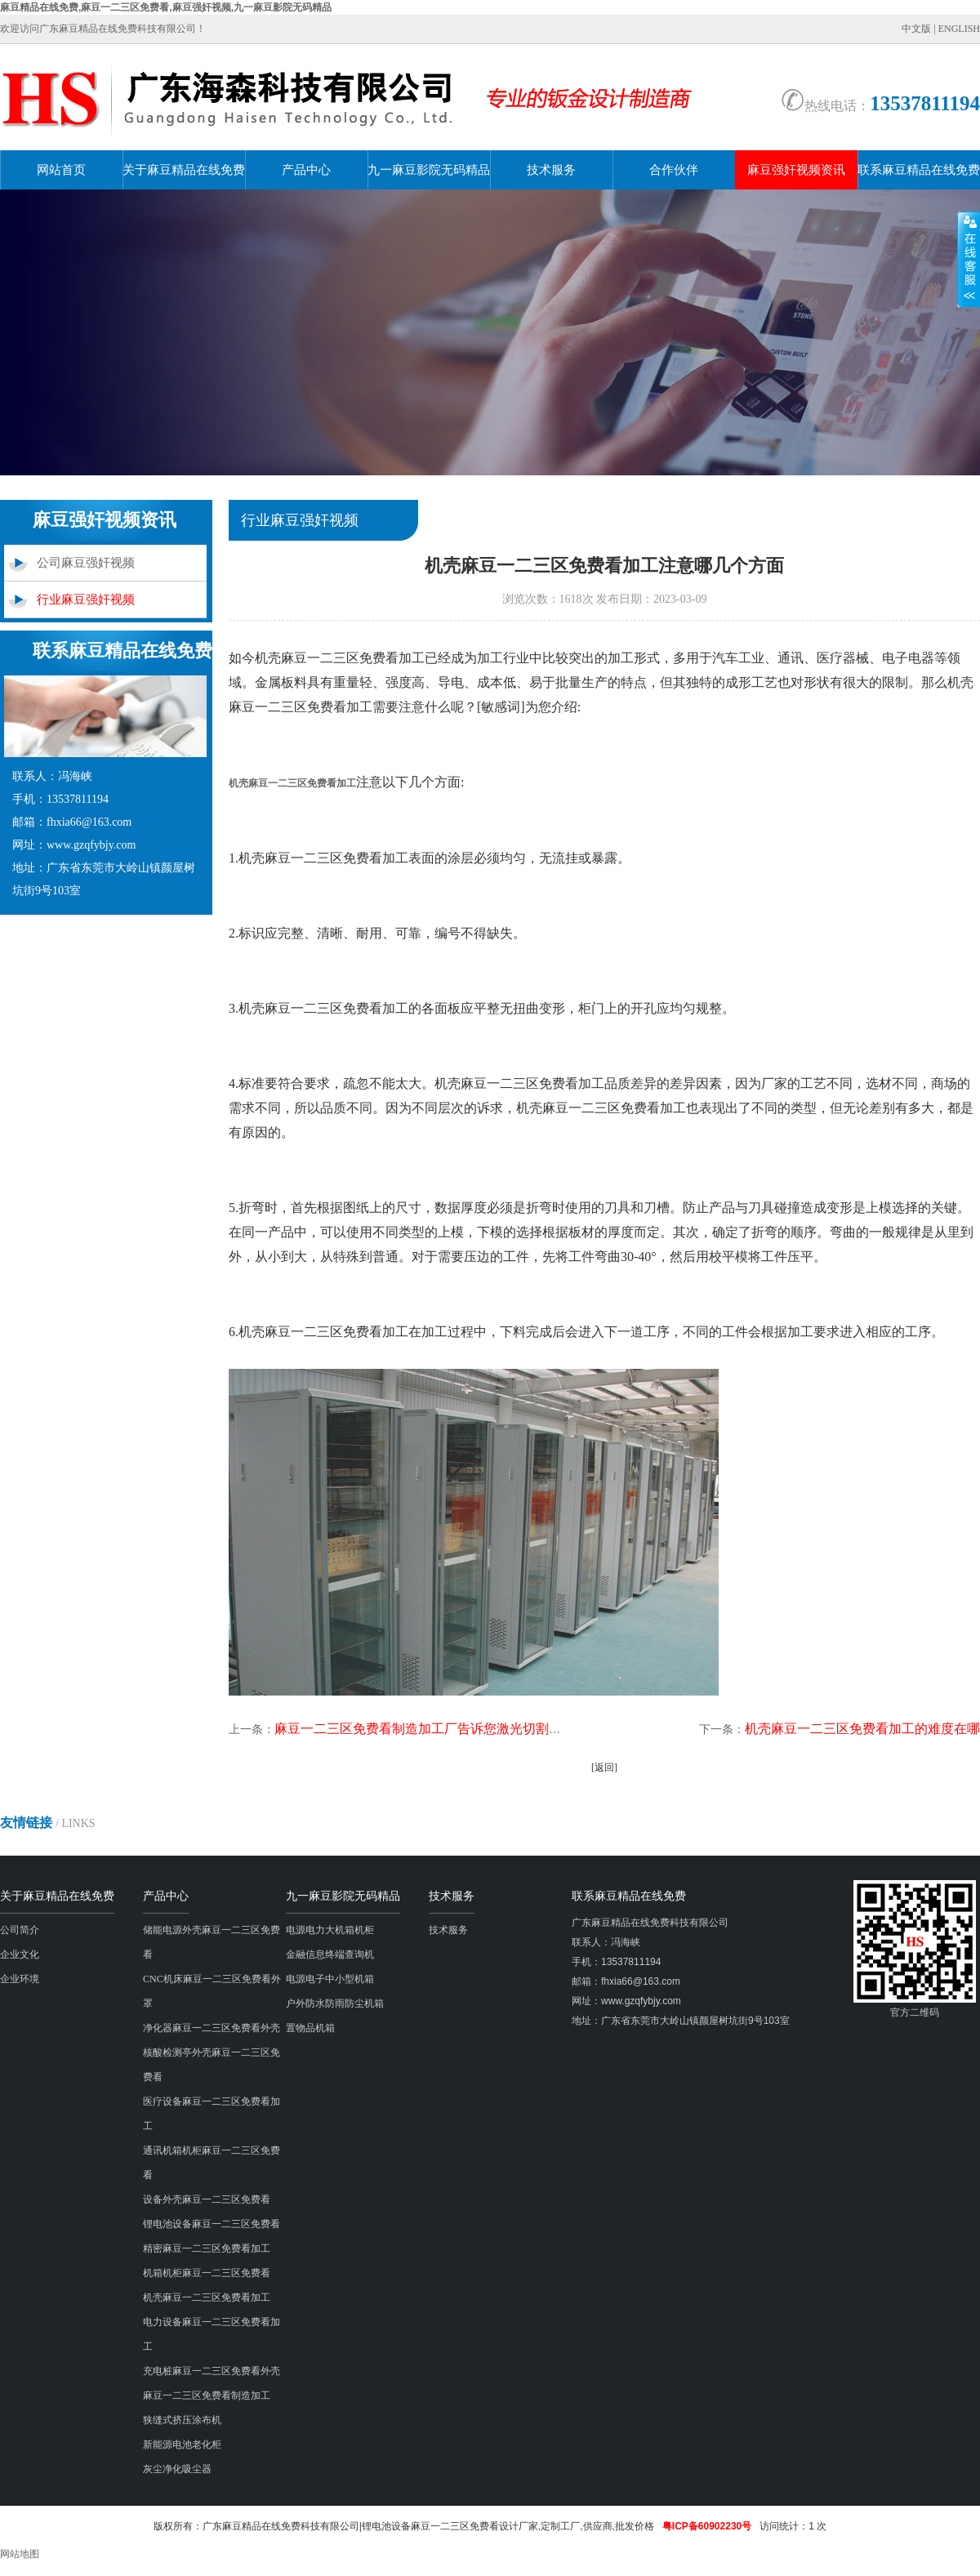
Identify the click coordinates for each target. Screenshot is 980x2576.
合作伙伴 (673, 169)
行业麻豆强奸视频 (86, 599)
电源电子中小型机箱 (330, 1979)
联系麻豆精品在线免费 (919, 169)
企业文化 (19, 1954)
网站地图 (19, 2554)
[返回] (604, 1767)
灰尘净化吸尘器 (177, 2469)
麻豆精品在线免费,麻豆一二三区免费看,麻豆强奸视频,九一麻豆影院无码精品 (166, 7)
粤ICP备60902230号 (706, 2526)
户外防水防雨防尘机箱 (335, 2003)
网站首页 (61, 169)
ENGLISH (959, 28)
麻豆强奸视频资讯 (796, 169)
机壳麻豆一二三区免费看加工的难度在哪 (862, 1729)
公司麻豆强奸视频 (86, 562)
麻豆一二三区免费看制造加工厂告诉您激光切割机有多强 (437, 1729)
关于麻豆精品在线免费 (183, 169)
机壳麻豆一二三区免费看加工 (206, 2297)
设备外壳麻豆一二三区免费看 (206, 2199)
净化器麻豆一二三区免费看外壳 (211, 2028)
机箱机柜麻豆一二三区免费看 (206, 2273)
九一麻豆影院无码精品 (429, 169)
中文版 (916, 28)
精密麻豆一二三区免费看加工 (206, 2248)
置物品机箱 (310, 2028)
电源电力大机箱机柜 (330, 1930)
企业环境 (19, 1979)
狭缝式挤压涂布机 (182, 2420)
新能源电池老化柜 (182, 2444)
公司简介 (19, 1930)
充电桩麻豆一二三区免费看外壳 (211, 2371)
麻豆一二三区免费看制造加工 (206, 2395)
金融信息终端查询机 (330, 1954)
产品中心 (306, 169)
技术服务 (551, 169)
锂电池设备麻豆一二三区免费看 (211, 2224)
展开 (968, 259)
